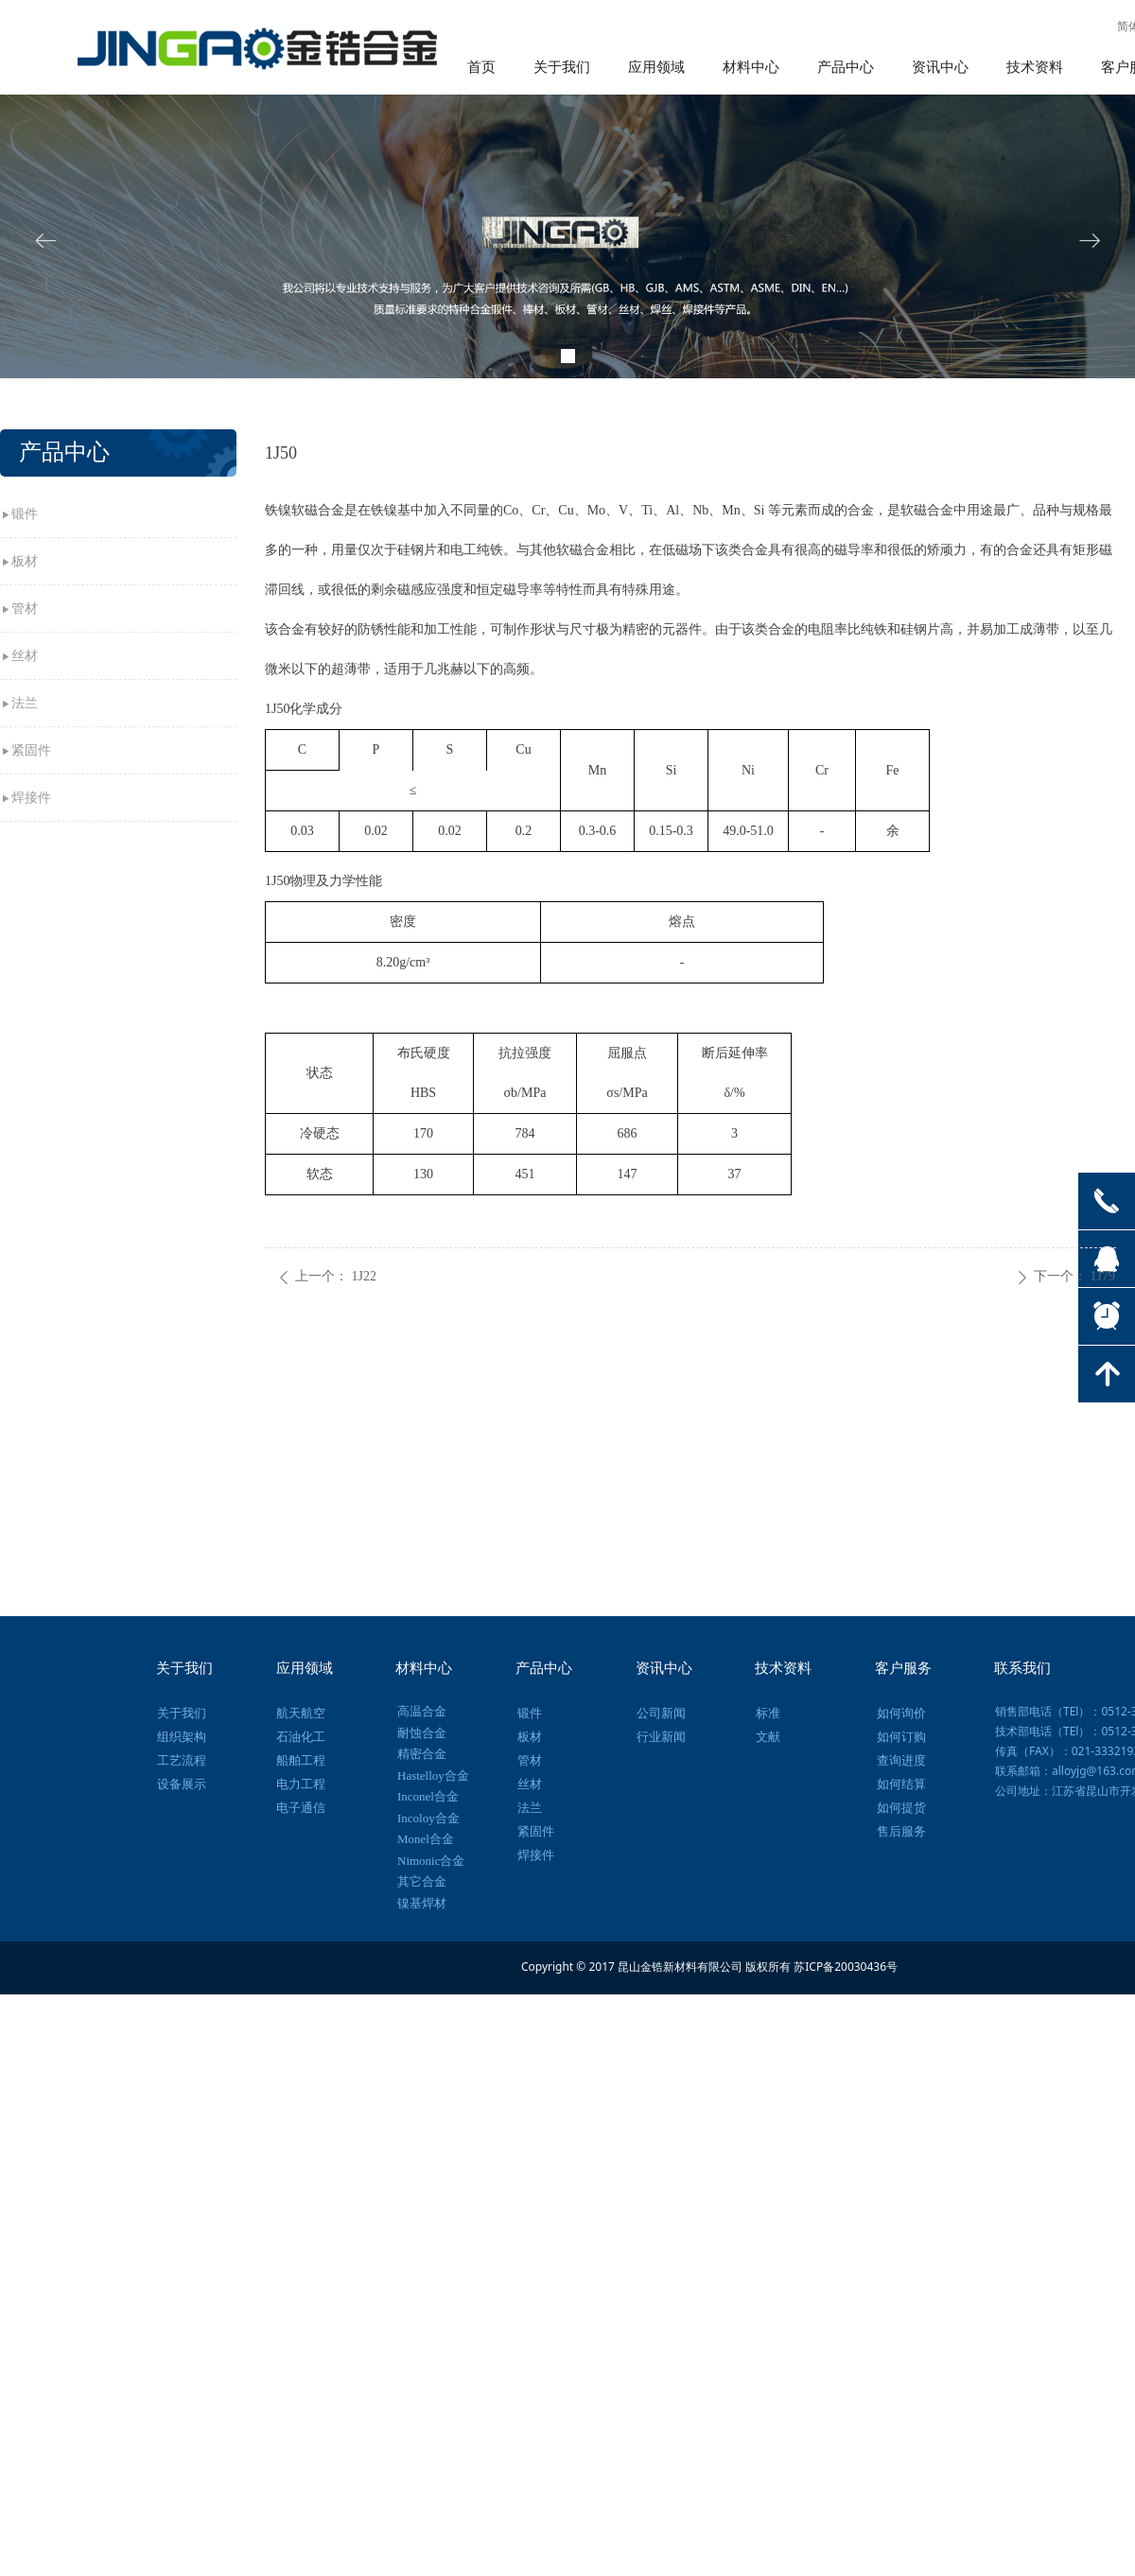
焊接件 (31, 798)
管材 (24, 608)
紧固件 (31, 750)
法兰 (24, 703)
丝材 (24, 656)
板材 (24, 561)
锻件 (24, 514)
